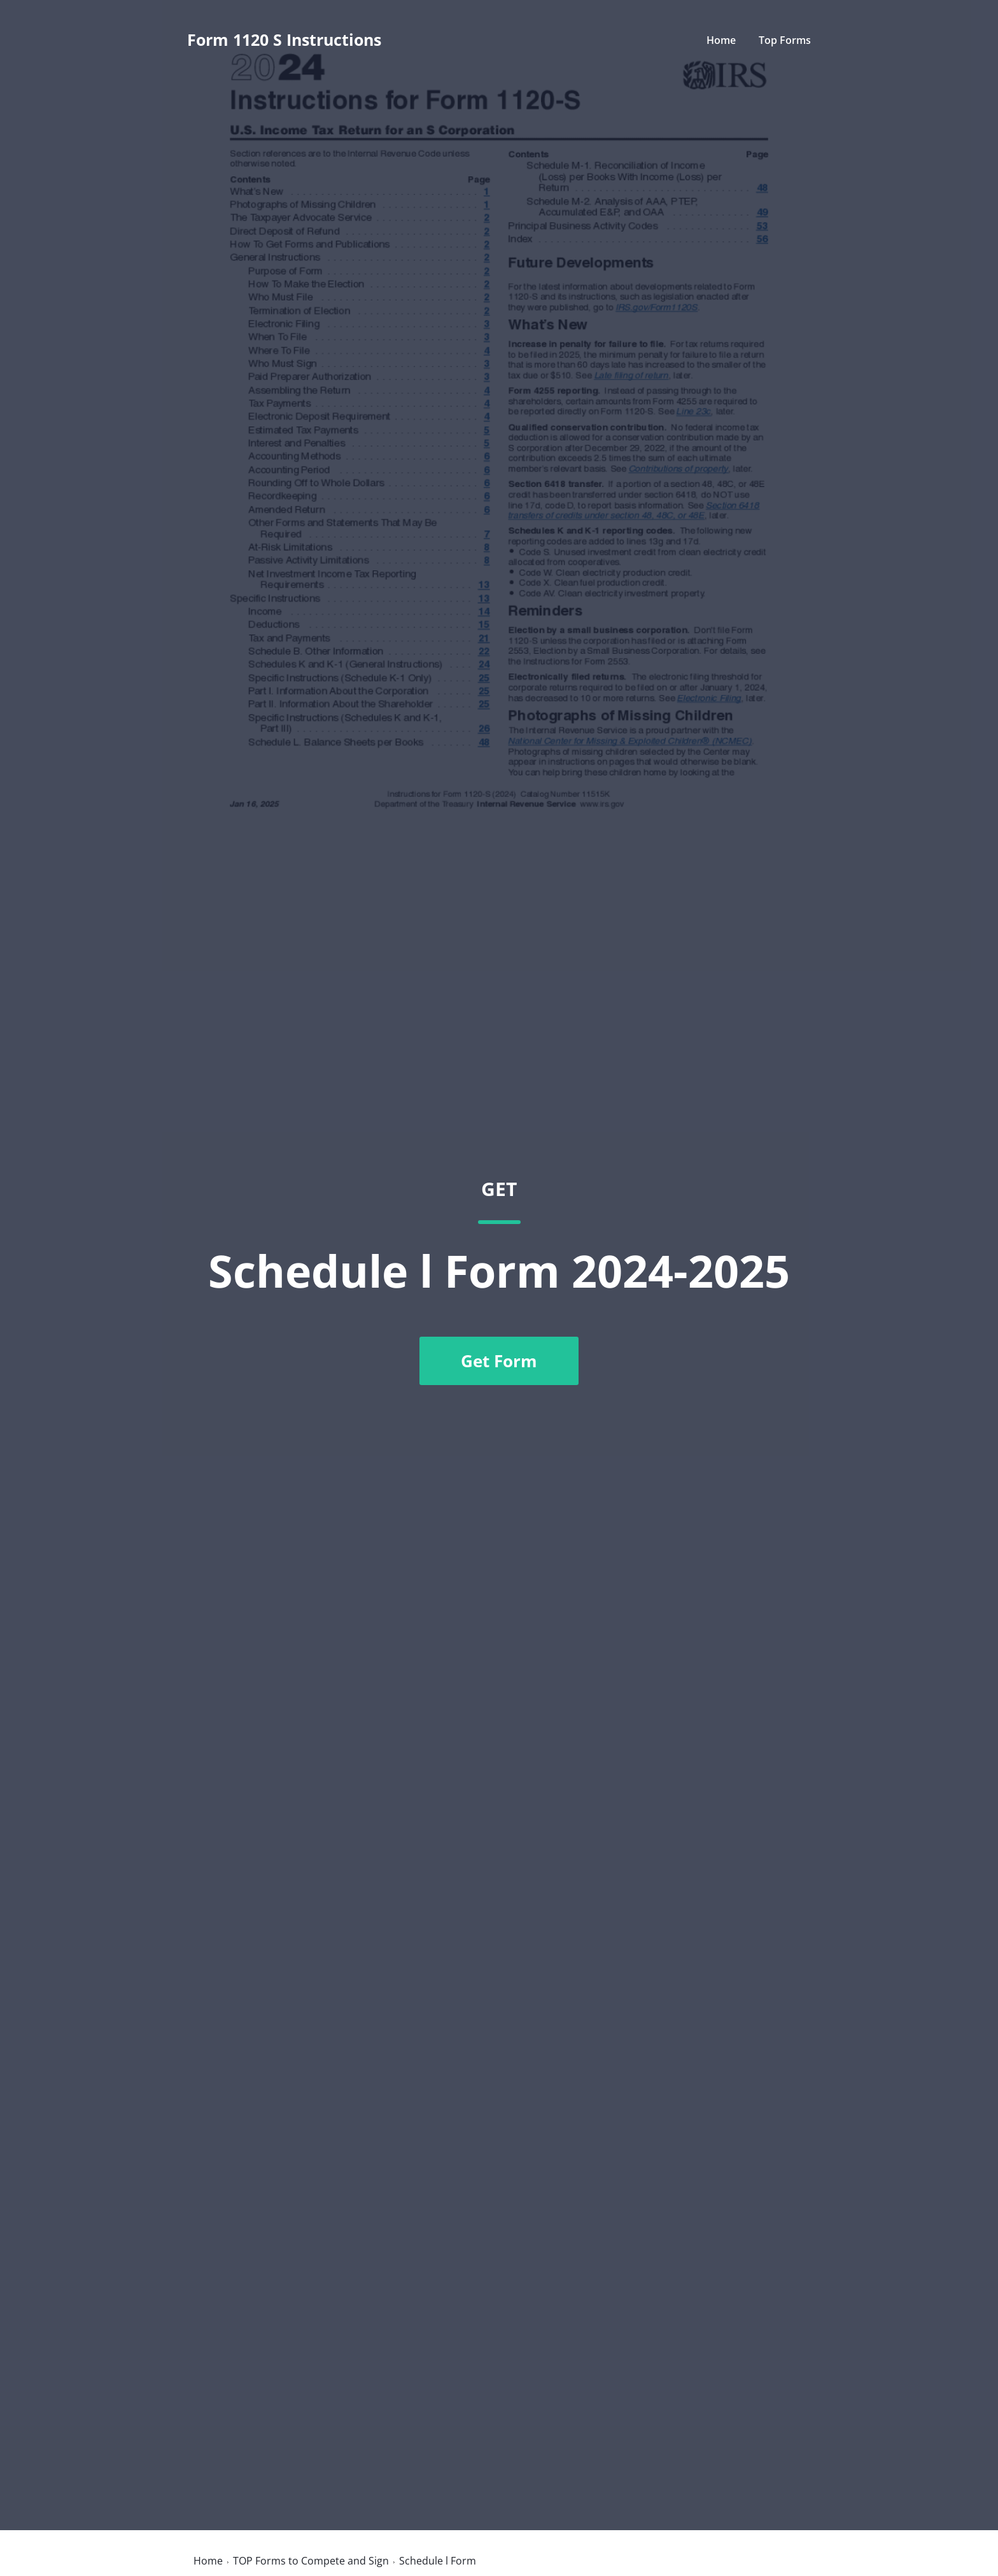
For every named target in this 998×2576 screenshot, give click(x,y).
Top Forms (785, 40)
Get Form (499, 1360)
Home (721, 40)
